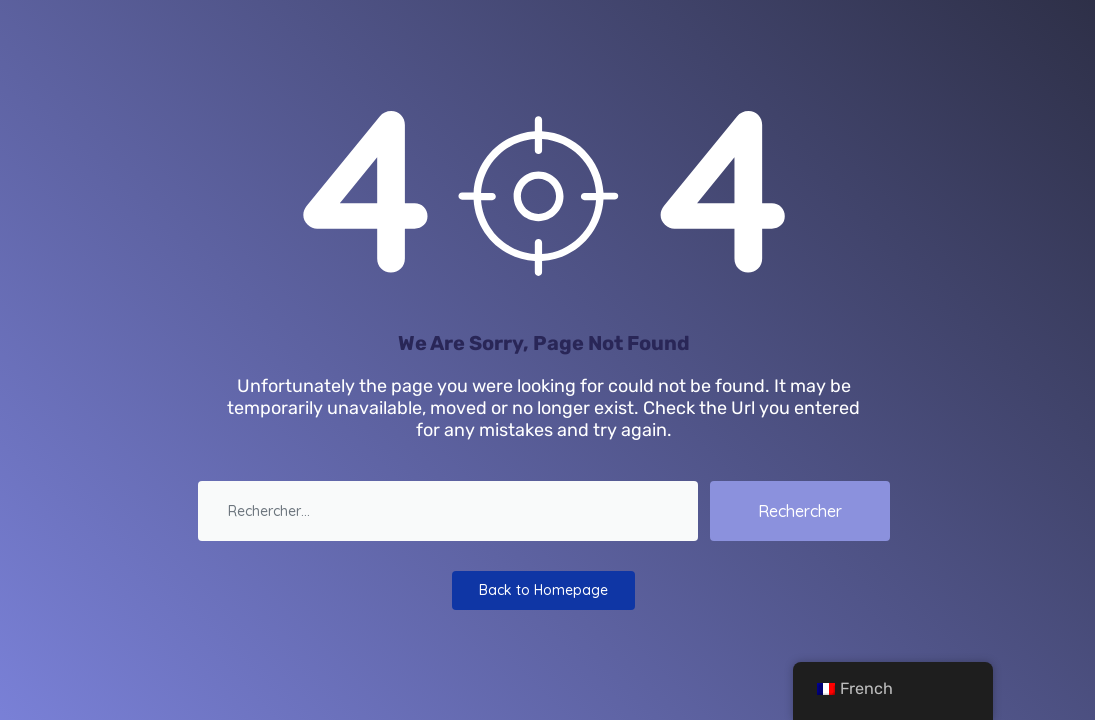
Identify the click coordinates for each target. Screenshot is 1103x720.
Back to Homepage (543, 590)
